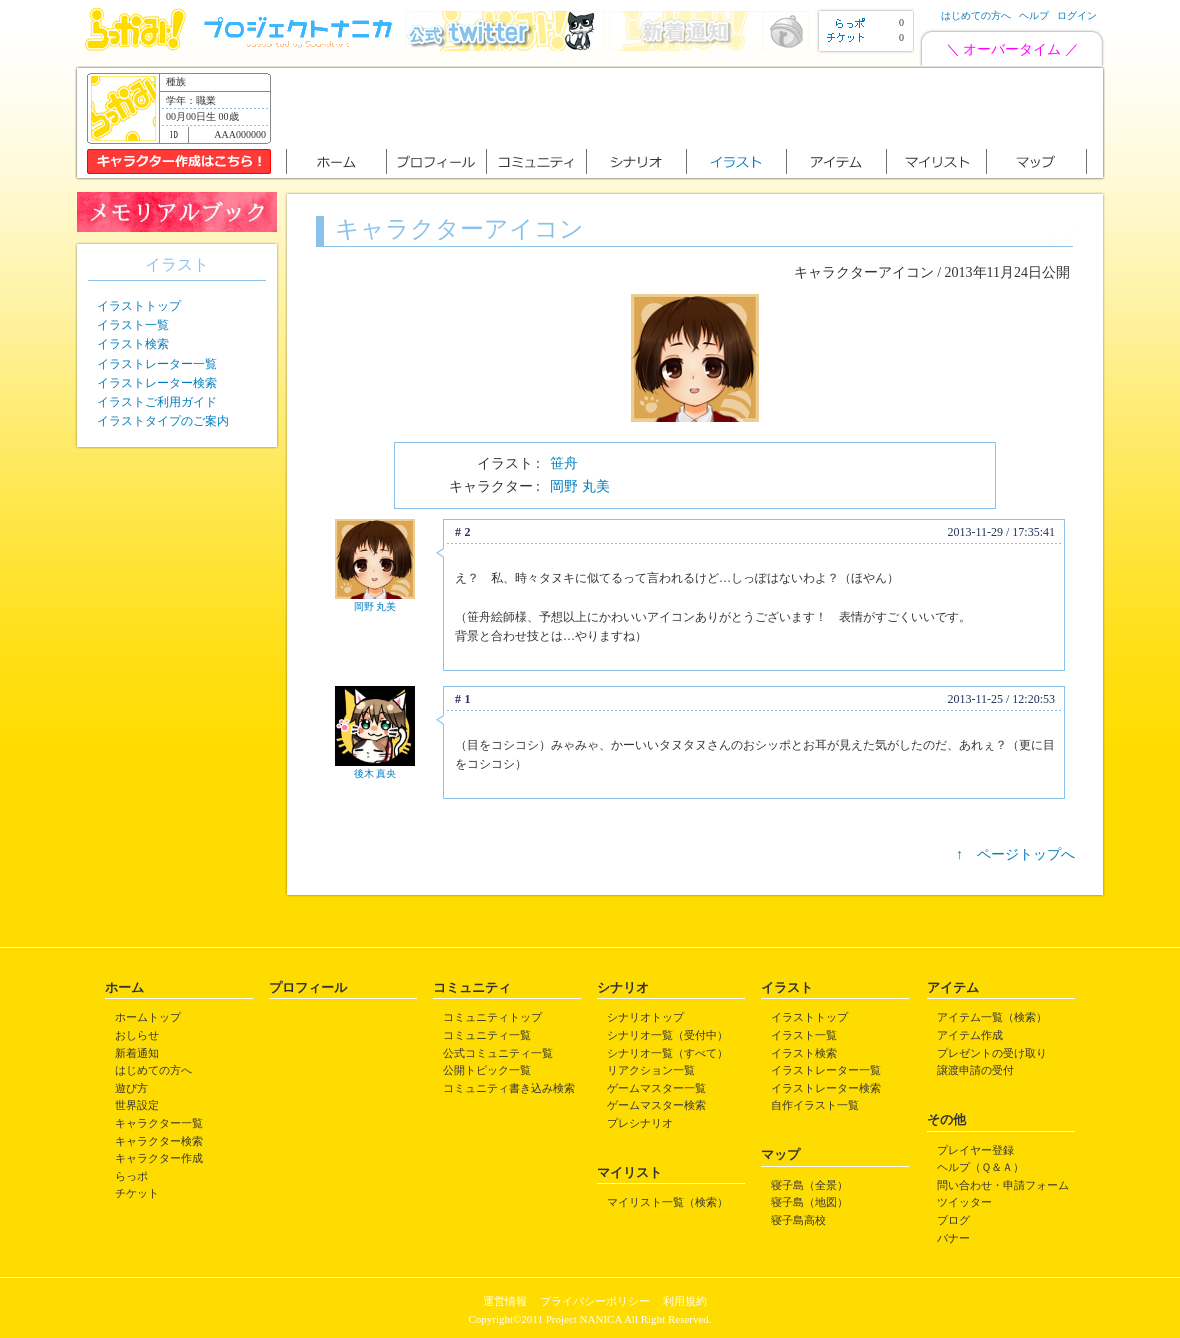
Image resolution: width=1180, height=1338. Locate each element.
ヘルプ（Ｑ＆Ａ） (980, 1167)
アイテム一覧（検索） (992, 1017)
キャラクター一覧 (159, 1123)
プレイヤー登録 (975, 1150)
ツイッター (964, 1202)
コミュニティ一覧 (487, 1035)
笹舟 (564, 463)
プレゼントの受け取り (992, 1053)
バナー (953, 1238)
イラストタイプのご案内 (163, 421)
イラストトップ (139, 306)
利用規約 (685, 1301)
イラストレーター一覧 (157, 364)
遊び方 (131, 1088)
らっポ (131, 1176)
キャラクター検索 (159, 1141)
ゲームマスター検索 (656, 1105)
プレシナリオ (640, 1123)
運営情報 (505, 1301)
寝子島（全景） (809, 1185)
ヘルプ (1034, 15)
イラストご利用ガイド (157, 402)
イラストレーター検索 (157, 383)
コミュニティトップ (492, 1017)
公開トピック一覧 (487, 1070)
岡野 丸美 (580, 486)
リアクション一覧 (651, 1070)
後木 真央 (375, 773)
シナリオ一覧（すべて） (667, 1053)
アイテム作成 (970, 1035)
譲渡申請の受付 (975, 1070)
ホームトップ (148, 1017)
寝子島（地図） (809, 1202)
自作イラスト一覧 (815, 1105)
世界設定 (137, 1105)
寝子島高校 (798, 1220)
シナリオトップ (645, 1017)
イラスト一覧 (133, 325)
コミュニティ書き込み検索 (509, 1088)
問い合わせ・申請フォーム (1003, 1185)
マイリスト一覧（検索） (667, 1202)
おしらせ (137, 1035)
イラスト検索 (133, 344)
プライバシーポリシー (595, 1301)
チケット (137, 1193)
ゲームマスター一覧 (656, 1088)
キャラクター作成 (159, 1158)
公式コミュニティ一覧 (498, 1053)
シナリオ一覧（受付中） (667, 1035)
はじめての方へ (976, 15)
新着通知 (137, 1053)
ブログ (953, 1220)
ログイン (1077, 15)
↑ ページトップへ (1015, 854)
